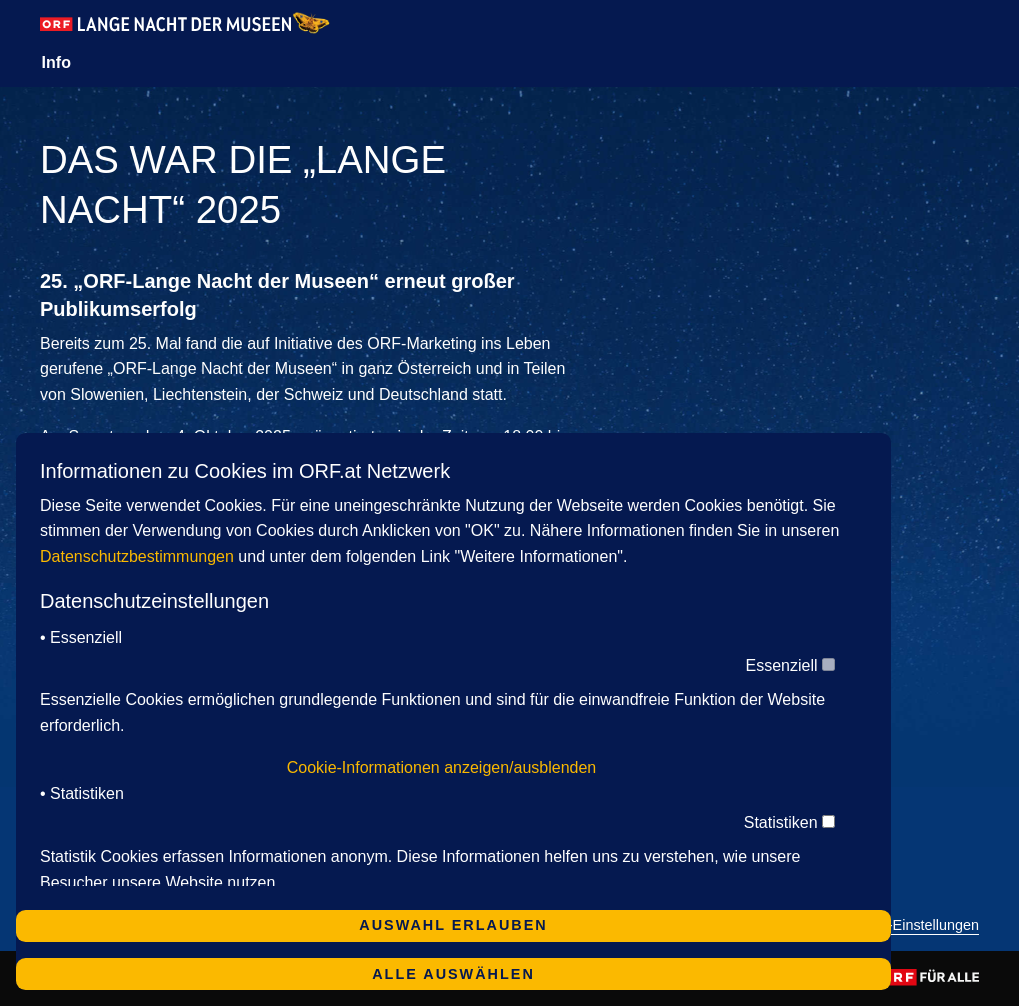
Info (56, 62)
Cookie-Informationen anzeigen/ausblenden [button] (442, 767)
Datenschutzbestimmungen (137, 556)
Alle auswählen (453, 974)
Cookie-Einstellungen (911, 925)
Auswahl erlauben (453, 925)
